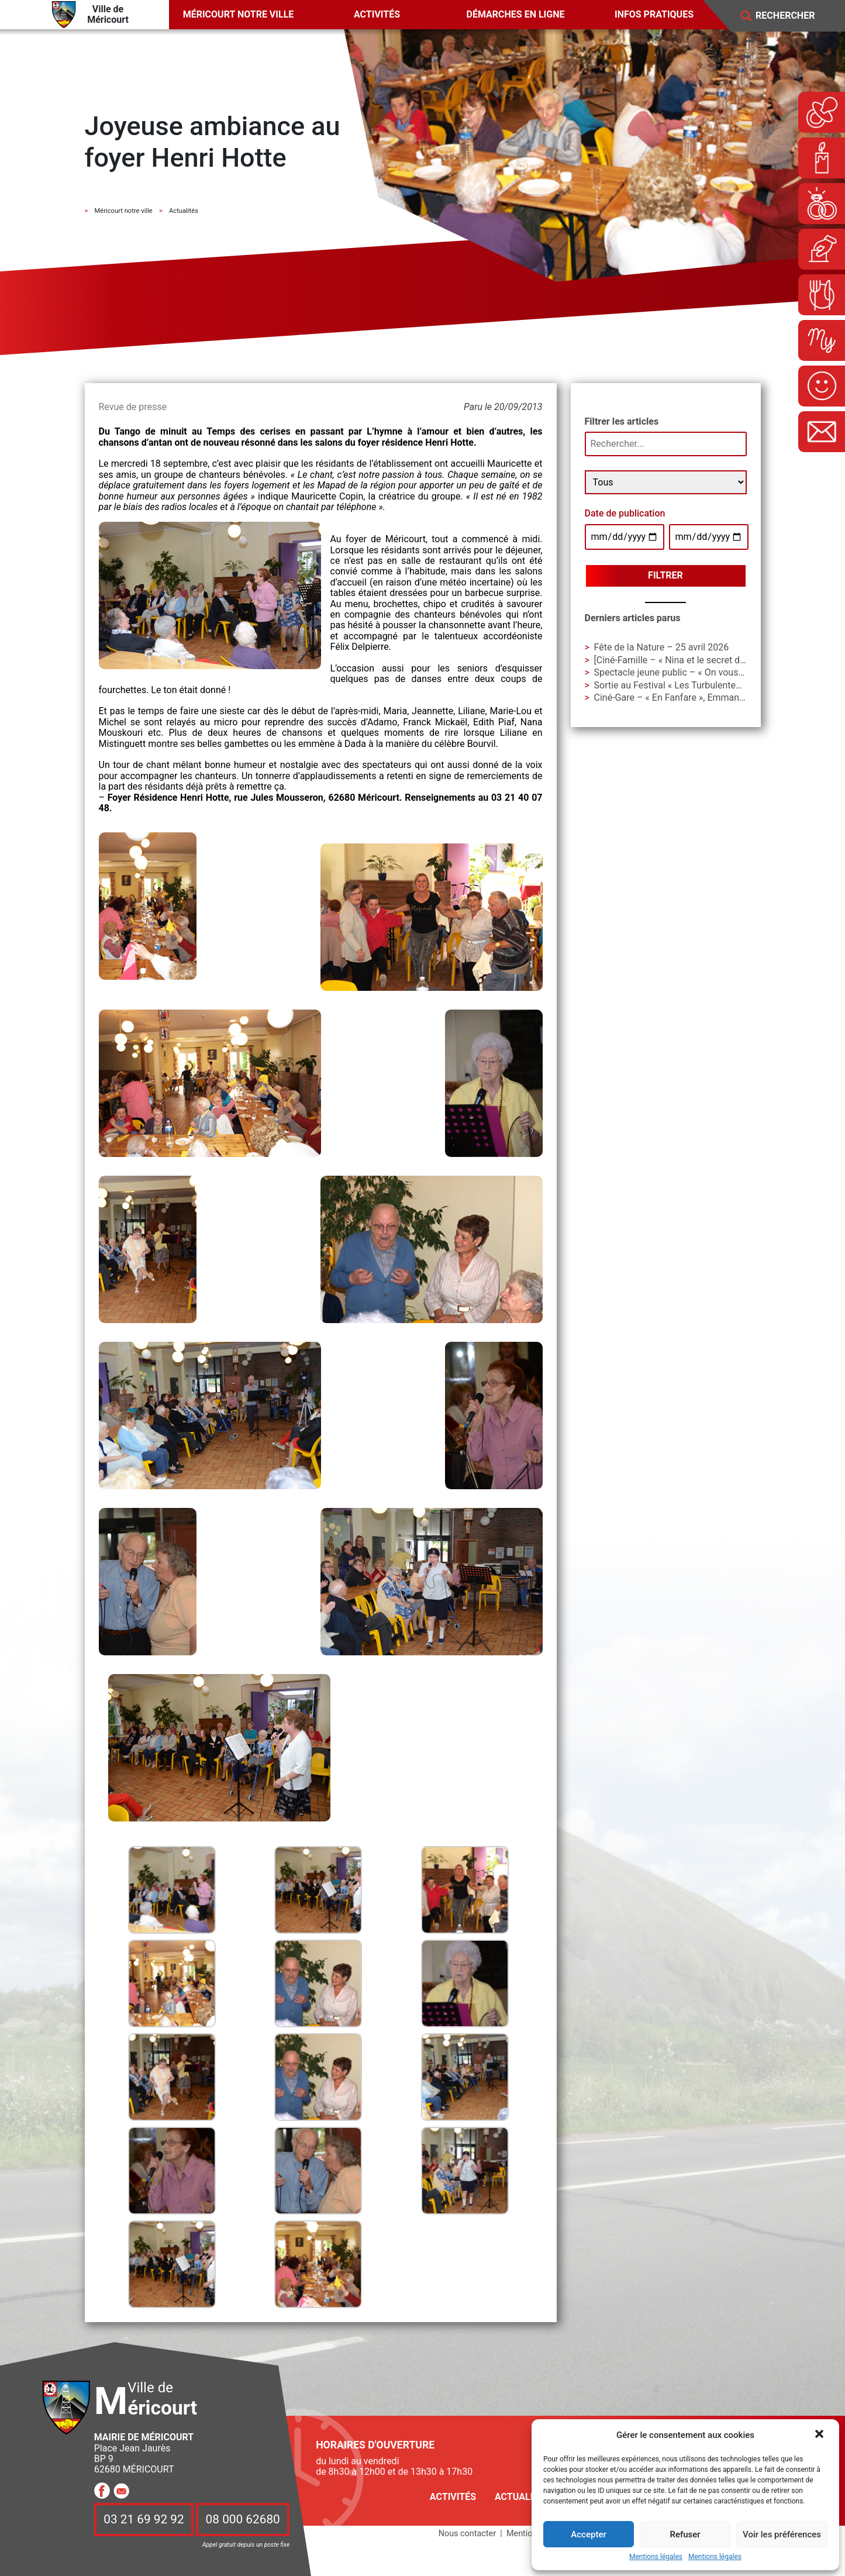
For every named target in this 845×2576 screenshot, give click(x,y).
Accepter (588, 2534)
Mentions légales (655, 2557)
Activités (377, 14)
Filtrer (665, 575)
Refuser (685, 2534)
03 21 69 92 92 (144, 2520)
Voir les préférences (782, 2534)
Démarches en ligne (516, 14)
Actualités (522, 2496)
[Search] (793, 16)
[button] (820, 2435)
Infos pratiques (654, 14)
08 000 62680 (243, 2520)
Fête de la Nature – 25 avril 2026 (661, 647)
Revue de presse (133, 406)
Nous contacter (467, 2534)
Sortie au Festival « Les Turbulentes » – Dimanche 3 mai (710, 685)
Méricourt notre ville (238, 14)
